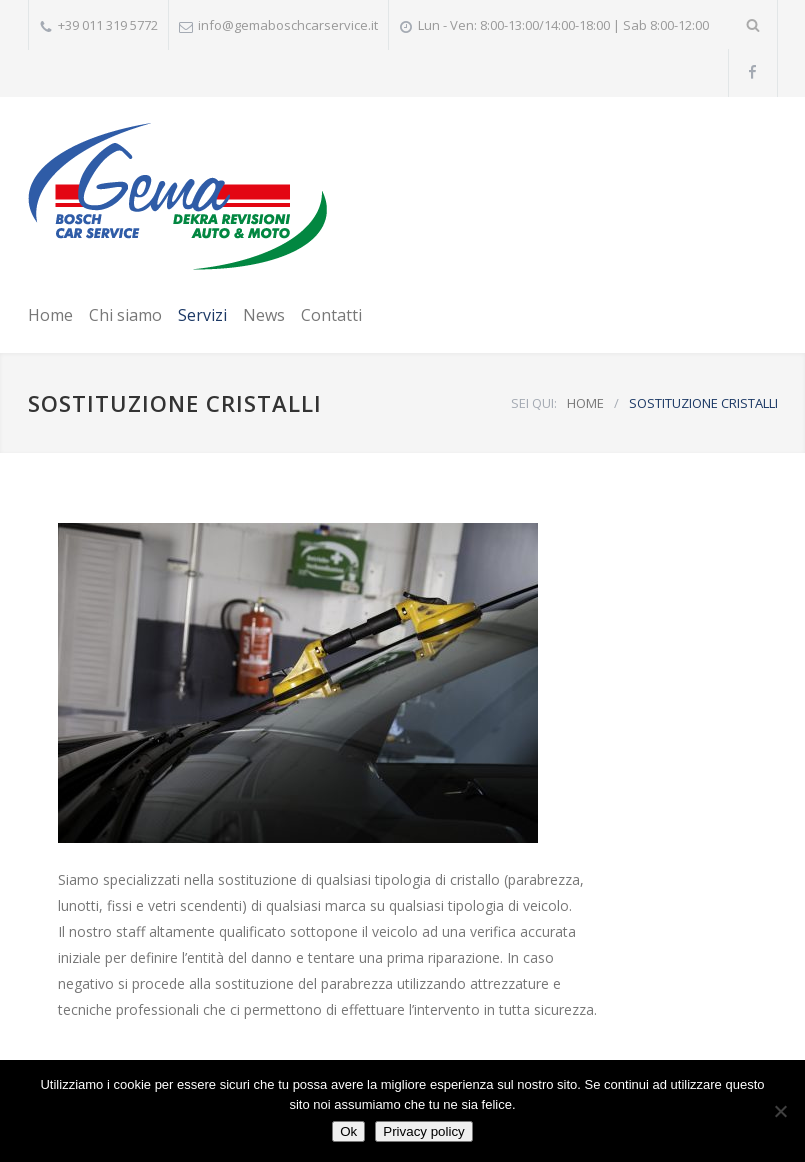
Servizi (202, 315)
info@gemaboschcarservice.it (288, 25)
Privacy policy (423, 1131)
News (264, 315)
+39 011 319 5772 (108, 25)
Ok (348, 1131)
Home (50, 315)
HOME (585, 403)
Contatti (331, 315)
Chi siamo (125, 315)
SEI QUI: (534, 403)
